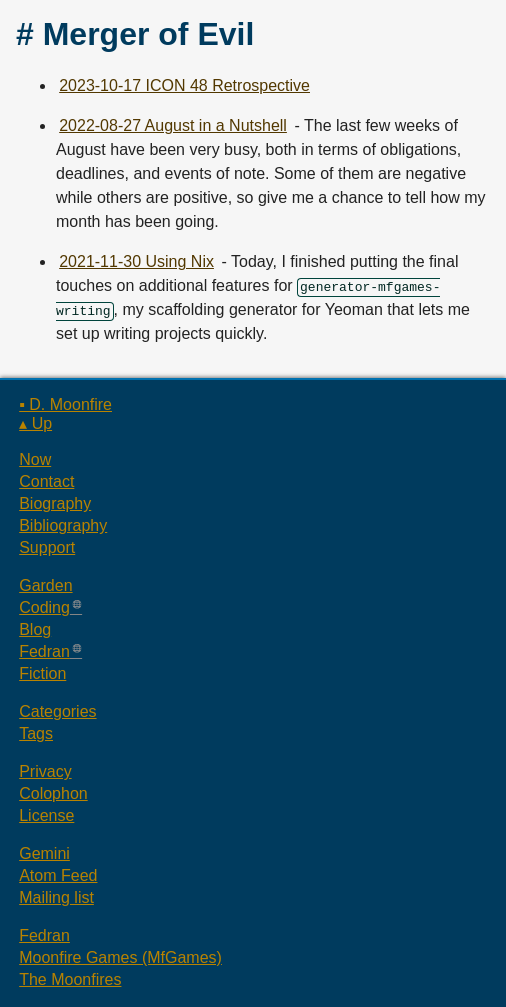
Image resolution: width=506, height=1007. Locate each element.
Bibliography (63, 525)
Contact (46, 481)
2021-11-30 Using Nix (136, 261)
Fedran (44, 651)
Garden (45, 585)
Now (35, 459)
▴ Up (35, 423)
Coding (44, 607)
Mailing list (56, 897)
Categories (57, 711)
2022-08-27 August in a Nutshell (173, 125)
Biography (55, 503)
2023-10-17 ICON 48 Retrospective (184, 85)
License (46, 815)
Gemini (44, 853)
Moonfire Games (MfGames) (120, 957)
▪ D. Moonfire (65, 404)
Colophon (53, 793)
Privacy (45, 771)
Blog (35, 629)
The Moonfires (70, 979)
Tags (36, 733)
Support (47, 547)
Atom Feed (58, 875)
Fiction (42, 673)
